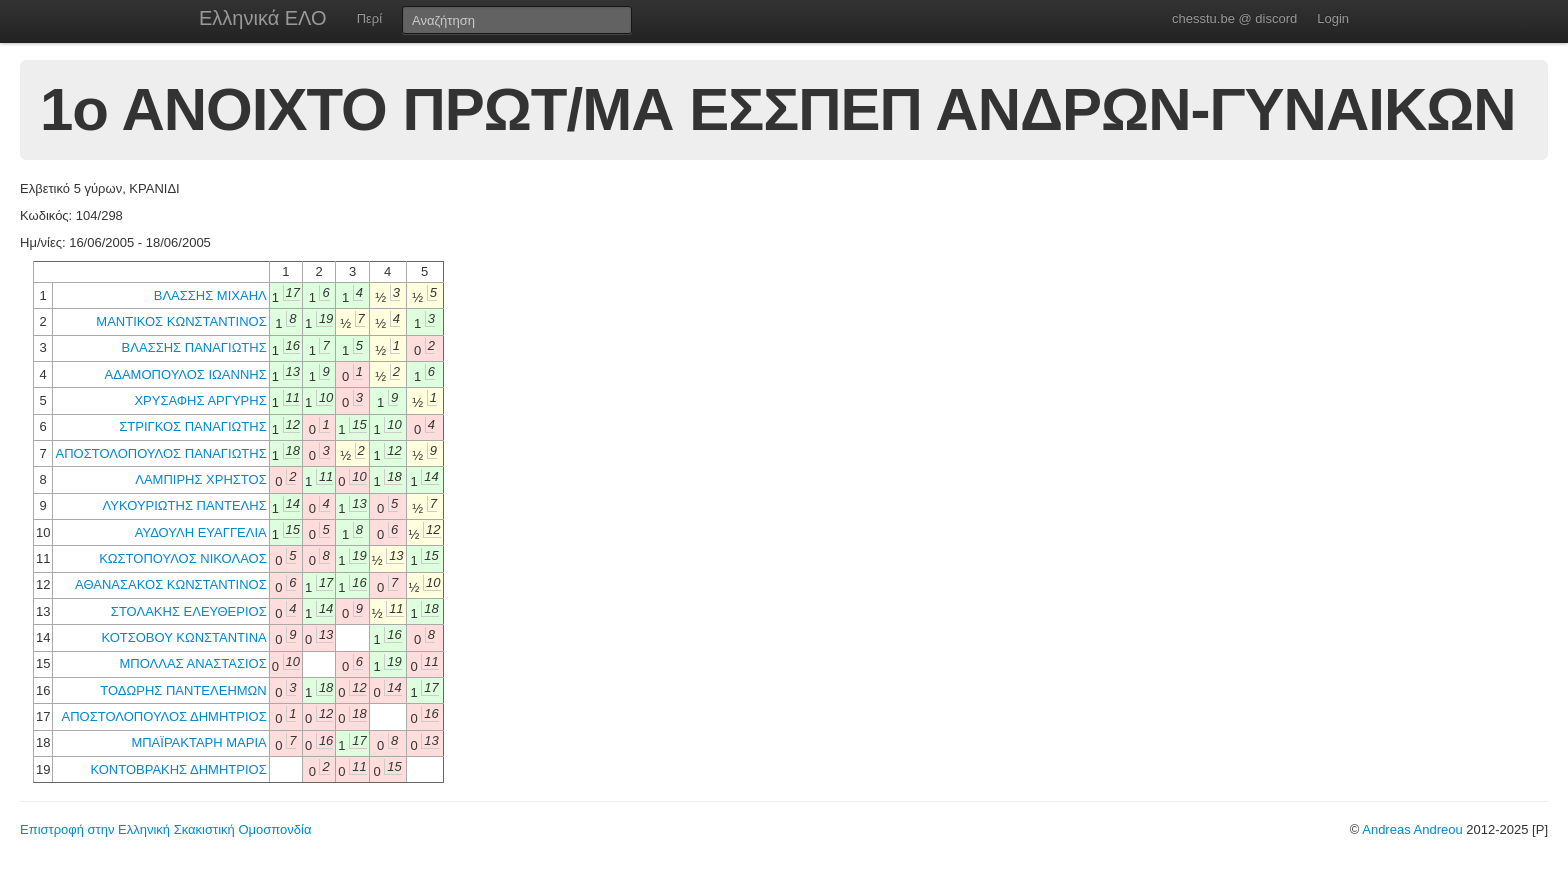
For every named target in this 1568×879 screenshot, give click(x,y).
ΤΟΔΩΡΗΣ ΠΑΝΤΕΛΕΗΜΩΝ (183, 690)
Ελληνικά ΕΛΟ (263, 18)
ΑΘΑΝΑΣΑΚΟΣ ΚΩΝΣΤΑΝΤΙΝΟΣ (171, 584)
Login (1333, 18)
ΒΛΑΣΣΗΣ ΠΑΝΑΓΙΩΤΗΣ (194, 347)
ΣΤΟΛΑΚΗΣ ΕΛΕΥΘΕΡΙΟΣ (189, 611)
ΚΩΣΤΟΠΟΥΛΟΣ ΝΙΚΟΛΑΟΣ (183, 558)
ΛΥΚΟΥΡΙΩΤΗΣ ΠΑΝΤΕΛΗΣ (185, 505)
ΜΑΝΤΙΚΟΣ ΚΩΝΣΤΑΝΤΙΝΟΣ (181, 321)
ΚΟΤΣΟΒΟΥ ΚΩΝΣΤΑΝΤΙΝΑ (183, 637)
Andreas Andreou (1412, 829)
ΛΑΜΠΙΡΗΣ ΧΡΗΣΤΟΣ (201, 479)
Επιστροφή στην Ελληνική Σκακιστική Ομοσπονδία (165, 829)
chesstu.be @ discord (1234, 18)
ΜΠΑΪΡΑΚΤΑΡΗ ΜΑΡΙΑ (198, 742)
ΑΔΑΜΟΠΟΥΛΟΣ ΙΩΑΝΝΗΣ (186, 374)
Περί (369, 18)
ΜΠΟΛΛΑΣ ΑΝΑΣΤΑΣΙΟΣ (192, 663)
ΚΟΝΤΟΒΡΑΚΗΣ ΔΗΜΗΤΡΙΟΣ (178, 769)
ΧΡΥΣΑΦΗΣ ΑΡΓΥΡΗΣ (200, 400)
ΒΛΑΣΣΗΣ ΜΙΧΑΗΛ (210, 295)
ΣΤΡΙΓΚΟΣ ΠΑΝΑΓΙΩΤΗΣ (192, 426)
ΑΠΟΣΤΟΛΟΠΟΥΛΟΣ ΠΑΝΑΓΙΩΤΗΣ (160, 453)
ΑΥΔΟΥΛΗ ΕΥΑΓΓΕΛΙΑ (201, 532)
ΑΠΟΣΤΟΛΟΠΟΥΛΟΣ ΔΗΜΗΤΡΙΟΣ (164, 716)
